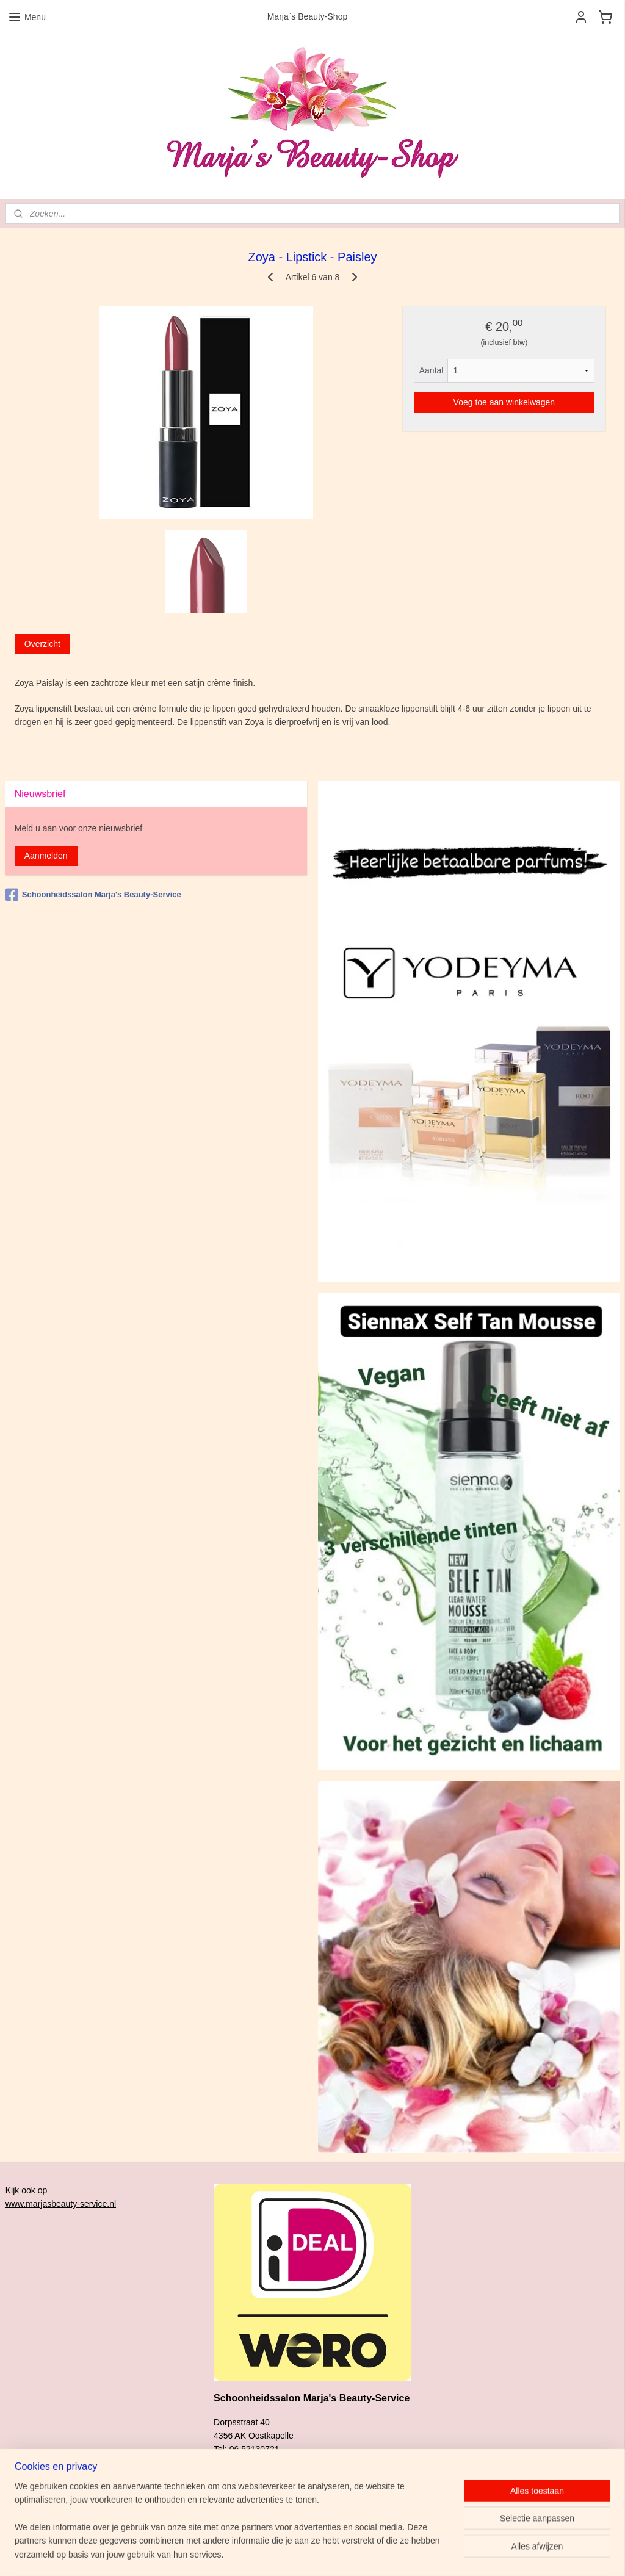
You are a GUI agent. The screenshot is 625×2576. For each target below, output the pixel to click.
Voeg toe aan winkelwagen (504, 402)
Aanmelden (46, 855)
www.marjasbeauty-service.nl (60, 2204)
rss (383, 2553)
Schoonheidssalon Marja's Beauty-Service (93, 894)
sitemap (362, 2553)
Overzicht (42, 644)
